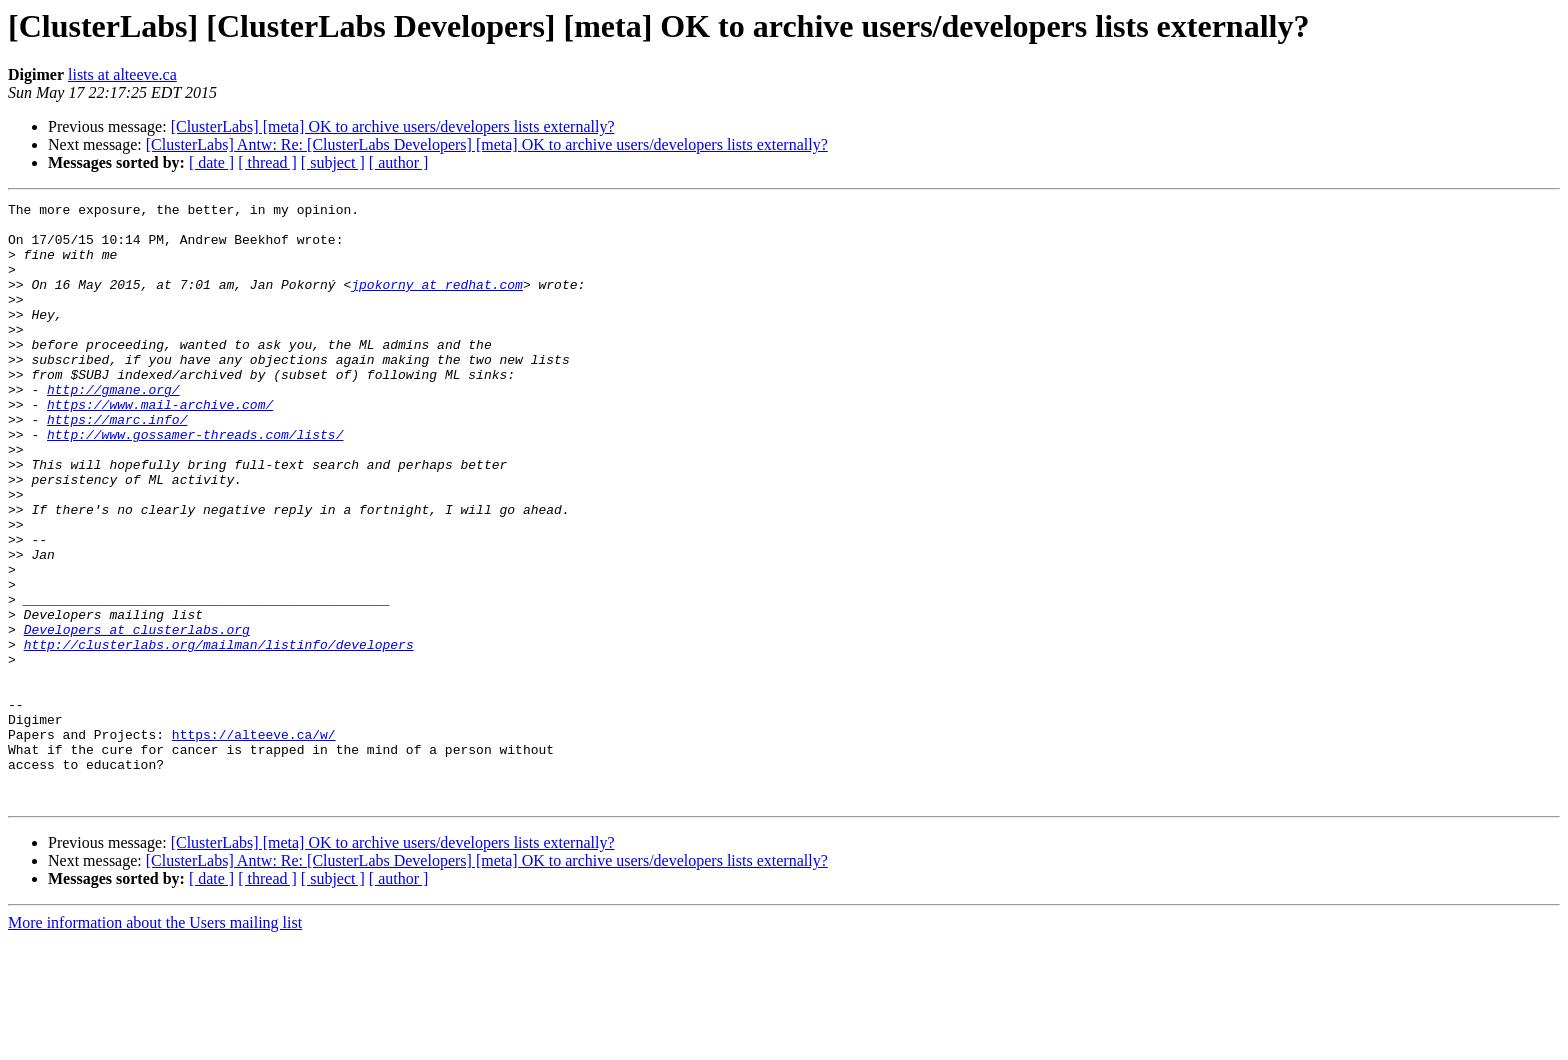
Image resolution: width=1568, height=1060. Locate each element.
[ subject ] (333, 162)
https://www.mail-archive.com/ (160, 446)
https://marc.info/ (117, 464)
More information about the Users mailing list (155, 1042)
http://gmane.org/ (113, 428)
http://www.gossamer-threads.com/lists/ (195, 482)
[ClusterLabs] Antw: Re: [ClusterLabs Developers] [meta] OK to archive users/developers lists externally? (487, 144)
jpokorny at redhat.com (437, 302)
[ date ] (211, 162)
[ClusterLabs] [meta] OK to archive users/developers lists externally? (393, 126)
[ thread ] (267, 162)
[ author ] (399, 162)
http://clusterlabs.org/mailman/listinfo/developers (219, 734)
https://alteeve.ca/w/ (254, 842)
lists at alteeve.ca (122, 74)
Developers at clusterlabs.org (137, 716)
